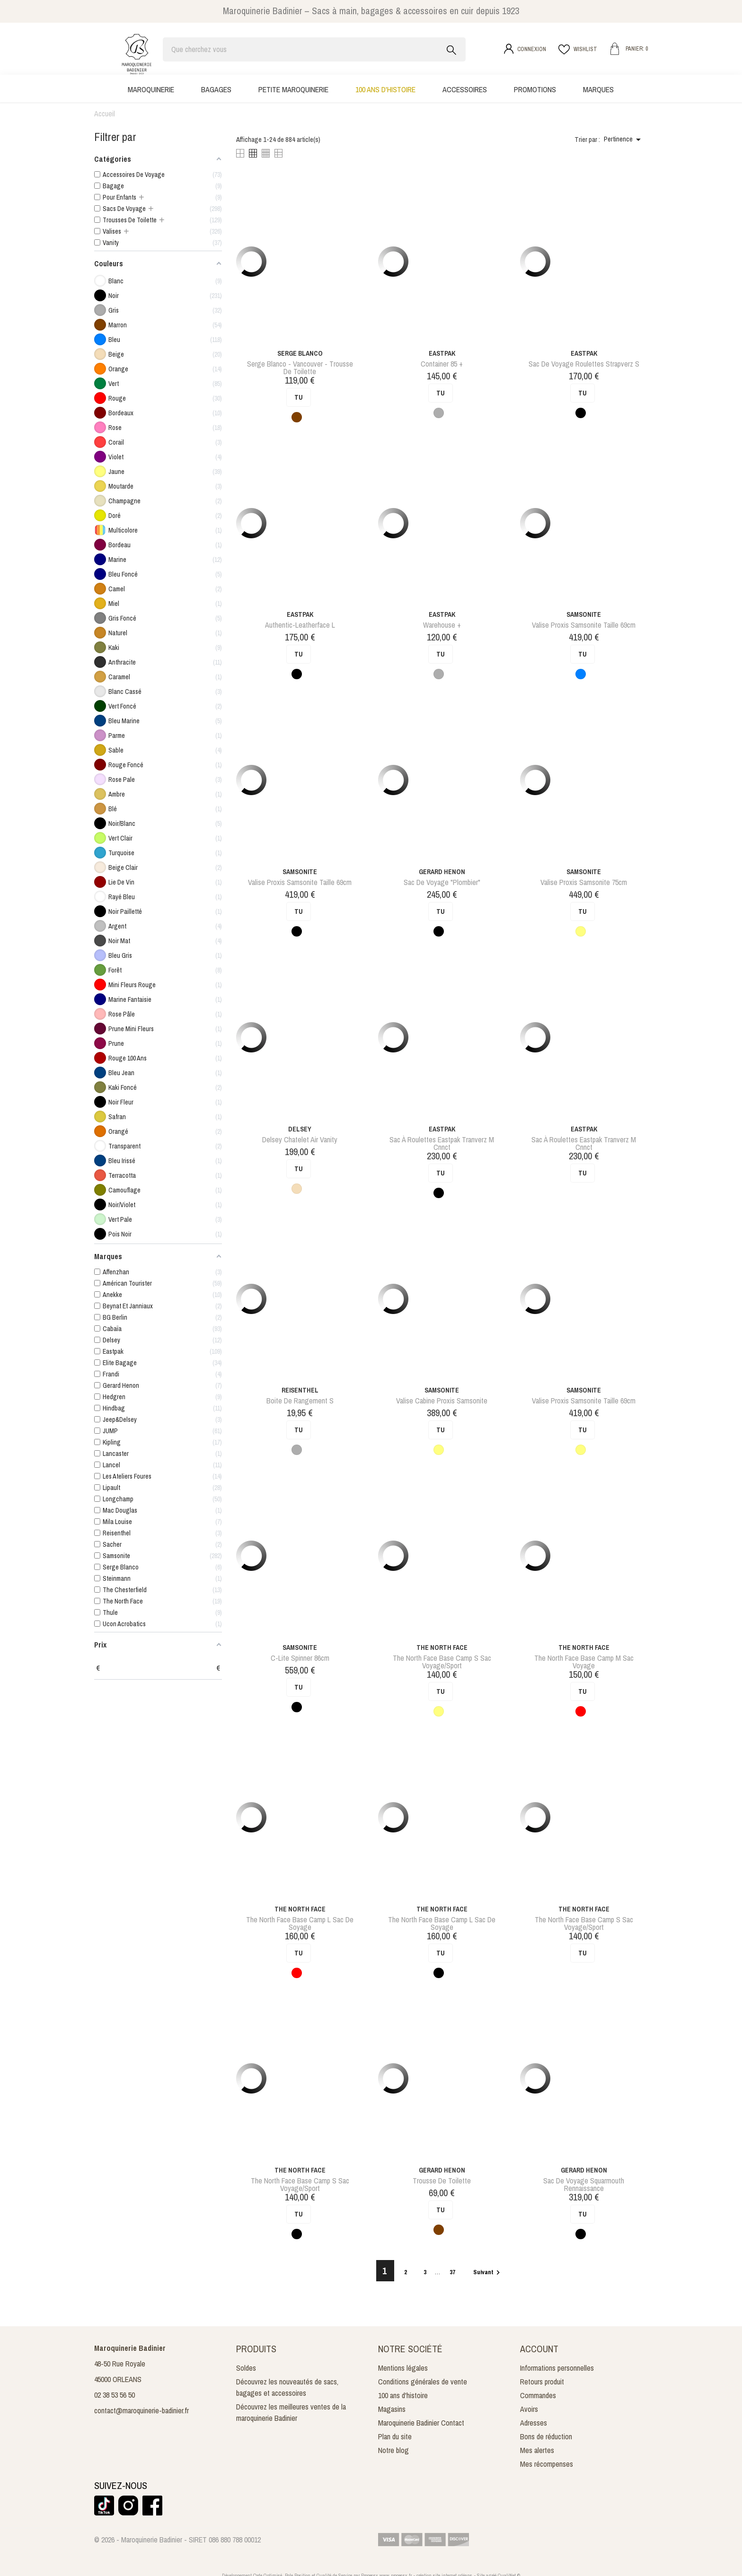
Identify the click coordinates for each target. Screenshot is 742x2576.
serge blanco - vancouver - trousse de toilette (300, 368)
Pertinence (624, 139)
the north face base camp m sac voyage (584, 1662)
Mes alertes (537, 2450)
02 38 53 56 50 (114, 2395)
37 (453, 2272)
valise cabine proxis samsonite (441, 1400)
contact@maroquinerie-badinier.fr (141, 2410)
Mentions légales (403, 2368)
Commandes (538, 2395)
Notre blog (393, 2450)
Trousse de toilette (442, 2180)
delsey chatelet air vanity (299, 1139)
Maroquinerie (151, 89)
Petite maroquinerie (293, 89)
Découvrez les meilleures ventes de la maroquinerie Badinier (291, 2412)
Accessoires (464, 89)
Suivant (488, 2272)
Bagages (216, 89)
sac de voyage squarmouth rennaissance (583, 2184)
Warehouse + (442, 625)
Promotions (535, 89)
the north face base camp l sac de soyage (299, 1923)
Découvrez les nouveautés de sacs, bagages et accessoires (287, 2387)
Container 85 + (442, 364)
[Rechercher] (314, 49)
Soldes (246, 2368)
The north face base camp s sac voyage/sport (442, 1662)
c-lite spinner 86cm (300, 1658)
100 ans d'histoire (385, 89)
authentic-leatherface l (300, 625)
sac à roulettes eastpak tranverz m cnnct (441, 1143)
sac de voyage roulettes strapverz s (584, 364)
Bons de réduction (546, 2436)
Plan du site (395, 2436)
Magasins (392, 2409)
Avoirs (529, 2409)
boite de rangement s (300, 1400)
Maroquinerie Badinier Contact (421, 2423)
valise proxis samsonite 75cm (583, 882)
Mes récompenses (546, 2464)
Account (539, 2348)
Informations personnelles (557, 2368)
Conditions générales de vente (422, 2381)
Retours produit (542, 2381)
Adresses (533, 2423)
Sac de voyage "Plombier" (442, 882)
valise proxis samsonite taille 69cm (584, 625)
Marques (598, 89)
